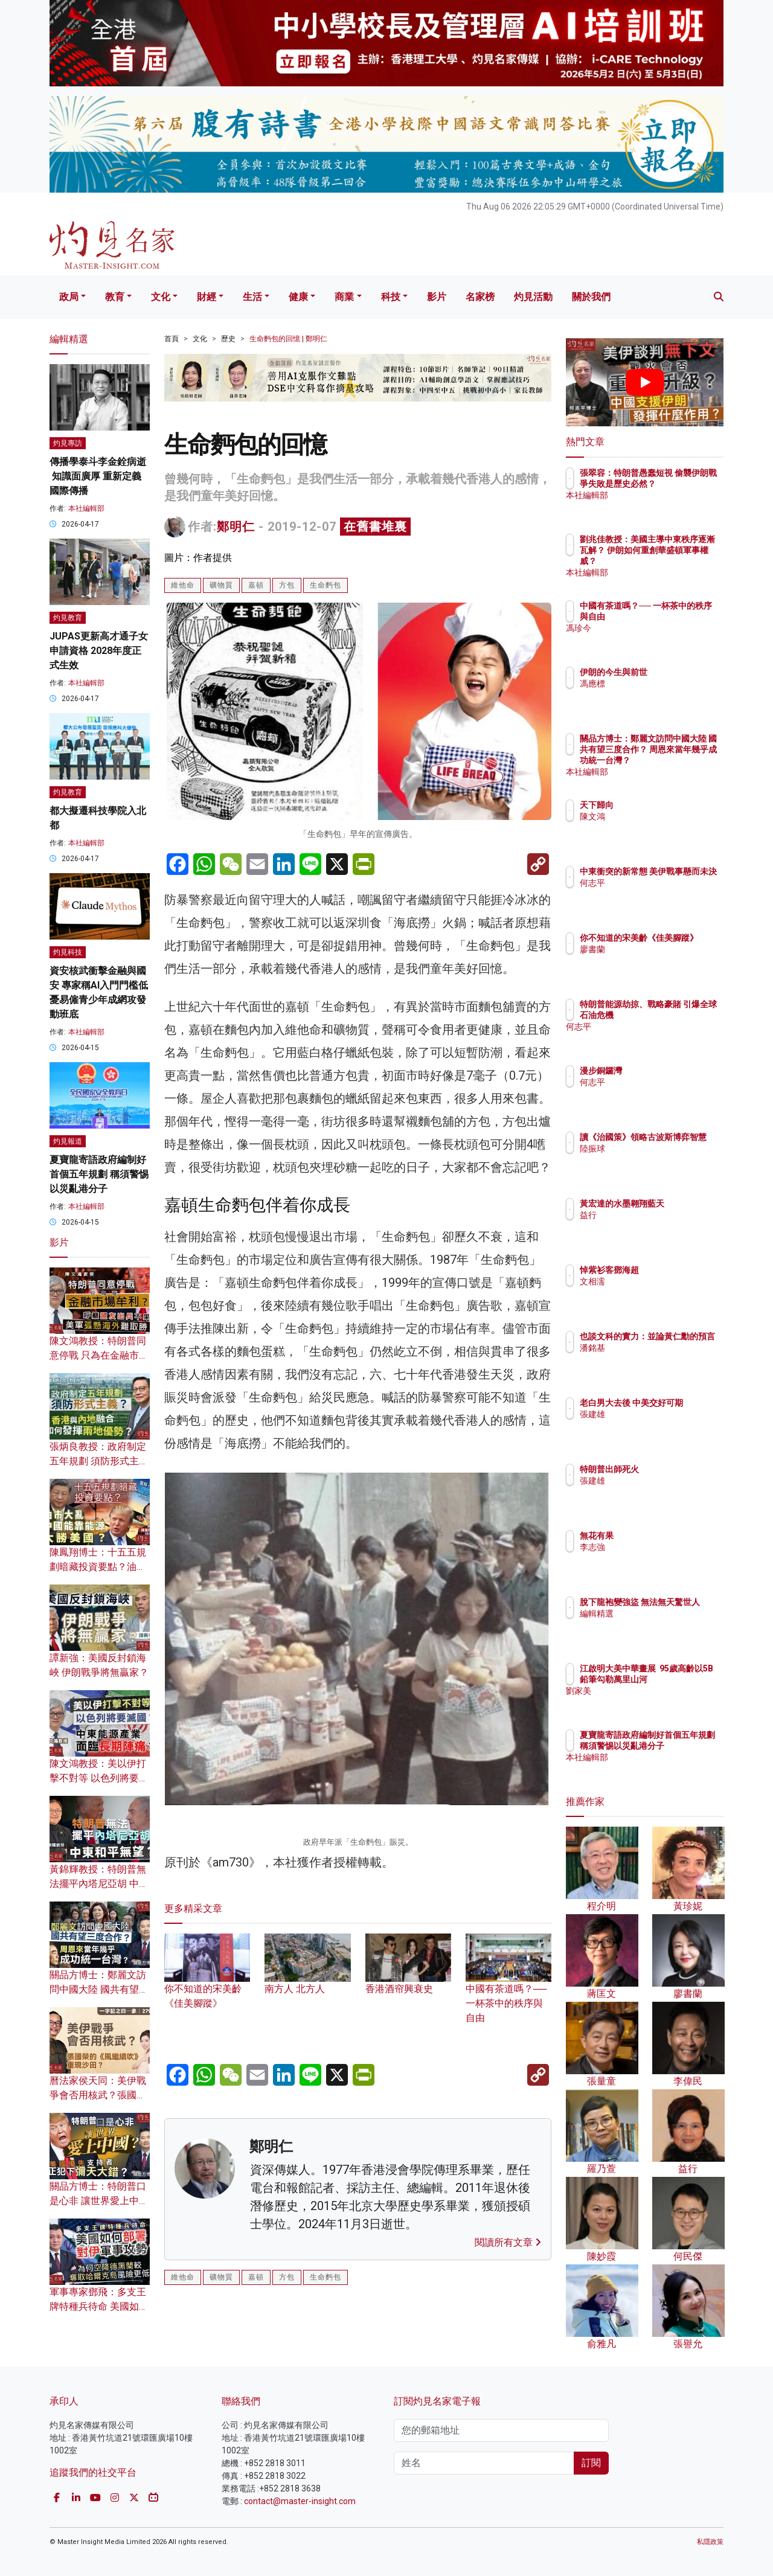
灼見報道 (67, 1141)
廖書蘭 (663, 960)
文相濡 (663, 1281)
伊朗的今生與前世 (684, 672)
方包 (287, 585)
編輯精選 (667, 1624)
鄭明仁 (236, 526)
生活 (252, 297)
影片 (436, 297)
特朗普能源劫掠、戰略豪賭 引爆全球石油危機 (684, 1015)
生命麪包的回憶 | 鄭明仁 (288, 339)
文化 (160, 297)
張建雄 (663, 1425)
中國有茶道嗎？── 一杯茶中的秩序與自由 (508, 1987)
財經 (206, 297)
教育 (114, 297)
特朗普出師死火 (680, 1469)
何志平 (663, 894)
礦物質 (221, 585)
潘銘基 (663, 1358)
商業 (344, 297)
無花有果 (667, 1535)
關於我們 (591, 297)
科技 (390, 297)
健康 (298, 297)
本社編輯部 (86, 508)
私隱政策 (710, 2542)
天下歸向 (667, 805)
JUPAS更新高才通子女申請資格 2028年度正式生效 (99, 650)
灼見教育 (67, 618)
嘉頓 (256, 585)
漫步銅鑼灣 (671, 1070)
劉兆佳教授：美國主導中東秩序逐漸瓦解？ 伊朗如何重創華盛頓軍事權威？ (684, 561)
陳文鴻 (663, 816)
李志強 (663, 1547)
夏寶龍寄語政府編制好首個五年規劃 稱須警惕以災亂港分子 (99, 1174)
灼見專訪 (67, 443)
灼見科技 (67, 952)
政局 (69, 297)
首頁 (171, 339)
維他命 (182, 585)
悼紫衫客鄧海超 (680, 1270)
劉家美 (663, 1701)
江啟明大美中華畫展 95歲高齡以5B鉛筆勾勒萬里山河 (684, 1679)
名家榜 (480, 297)
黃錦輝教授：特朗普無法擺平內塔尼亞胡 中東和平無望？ (99, 1883)
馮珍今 (663, 639)
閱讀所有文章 (508, 2242)
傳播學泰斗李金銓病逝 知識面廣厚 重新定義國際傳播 (98, 476)
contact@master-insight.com (300, 2501)
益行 (658, 1226)
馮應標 (663, 683)
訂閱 (591, 2463)
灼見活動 (533, 297)
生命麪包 (325, 585)
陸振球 (663, 1159)
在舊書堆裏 (375, 526)
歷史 (228, 339)
